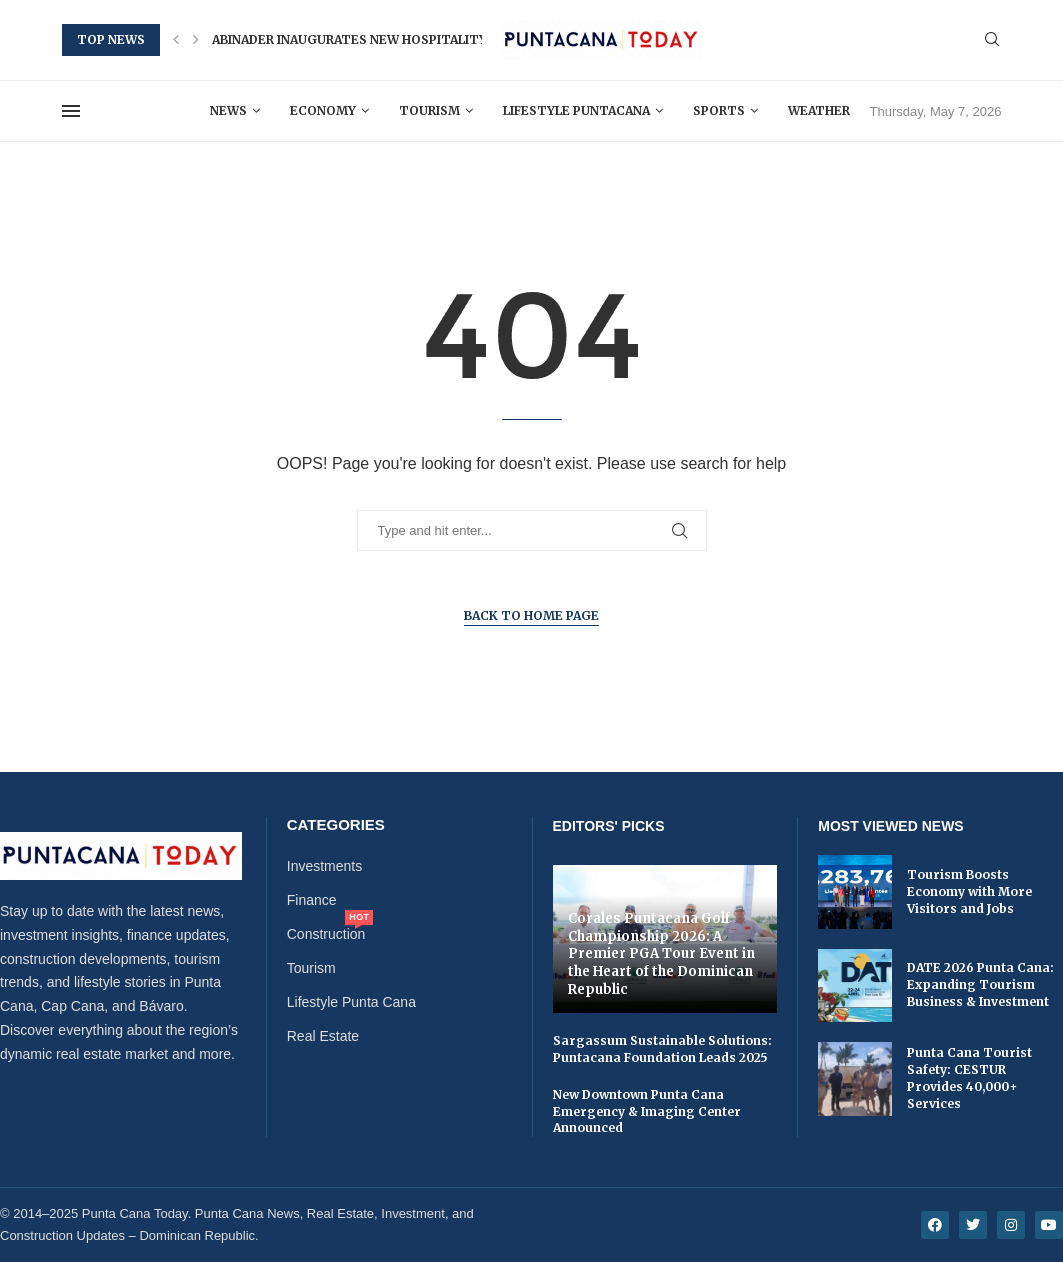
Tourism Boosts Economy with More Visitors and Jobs (969, 891)
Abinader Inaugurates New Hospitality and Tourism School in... (438, 39)
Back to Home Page (531, 615)
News (228, 110)
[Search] (992, 40)
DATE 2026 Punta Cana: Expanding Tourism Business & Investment (980, 984)
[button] (176, 40)
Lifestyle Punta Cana (351, 1002)
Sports (719, 110)
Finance (312, 900)
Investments (324, 866)
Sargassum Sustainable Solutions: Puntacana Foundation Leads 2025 (662, 1049)
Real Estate (323, 1036)
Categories (336, 824)
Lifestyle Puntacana (576, 110)
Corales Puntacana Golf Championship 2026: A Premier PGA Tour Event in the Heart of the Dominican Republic (661, 953)
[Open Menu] (71, 111)
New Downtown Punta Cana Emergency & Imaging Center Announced (647, 1111)
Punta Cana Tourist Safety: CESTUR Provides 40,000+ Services (969, 1077)
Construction (326, 934)
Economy (323, 110)
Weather (819, 110)
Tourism (429, 110)
